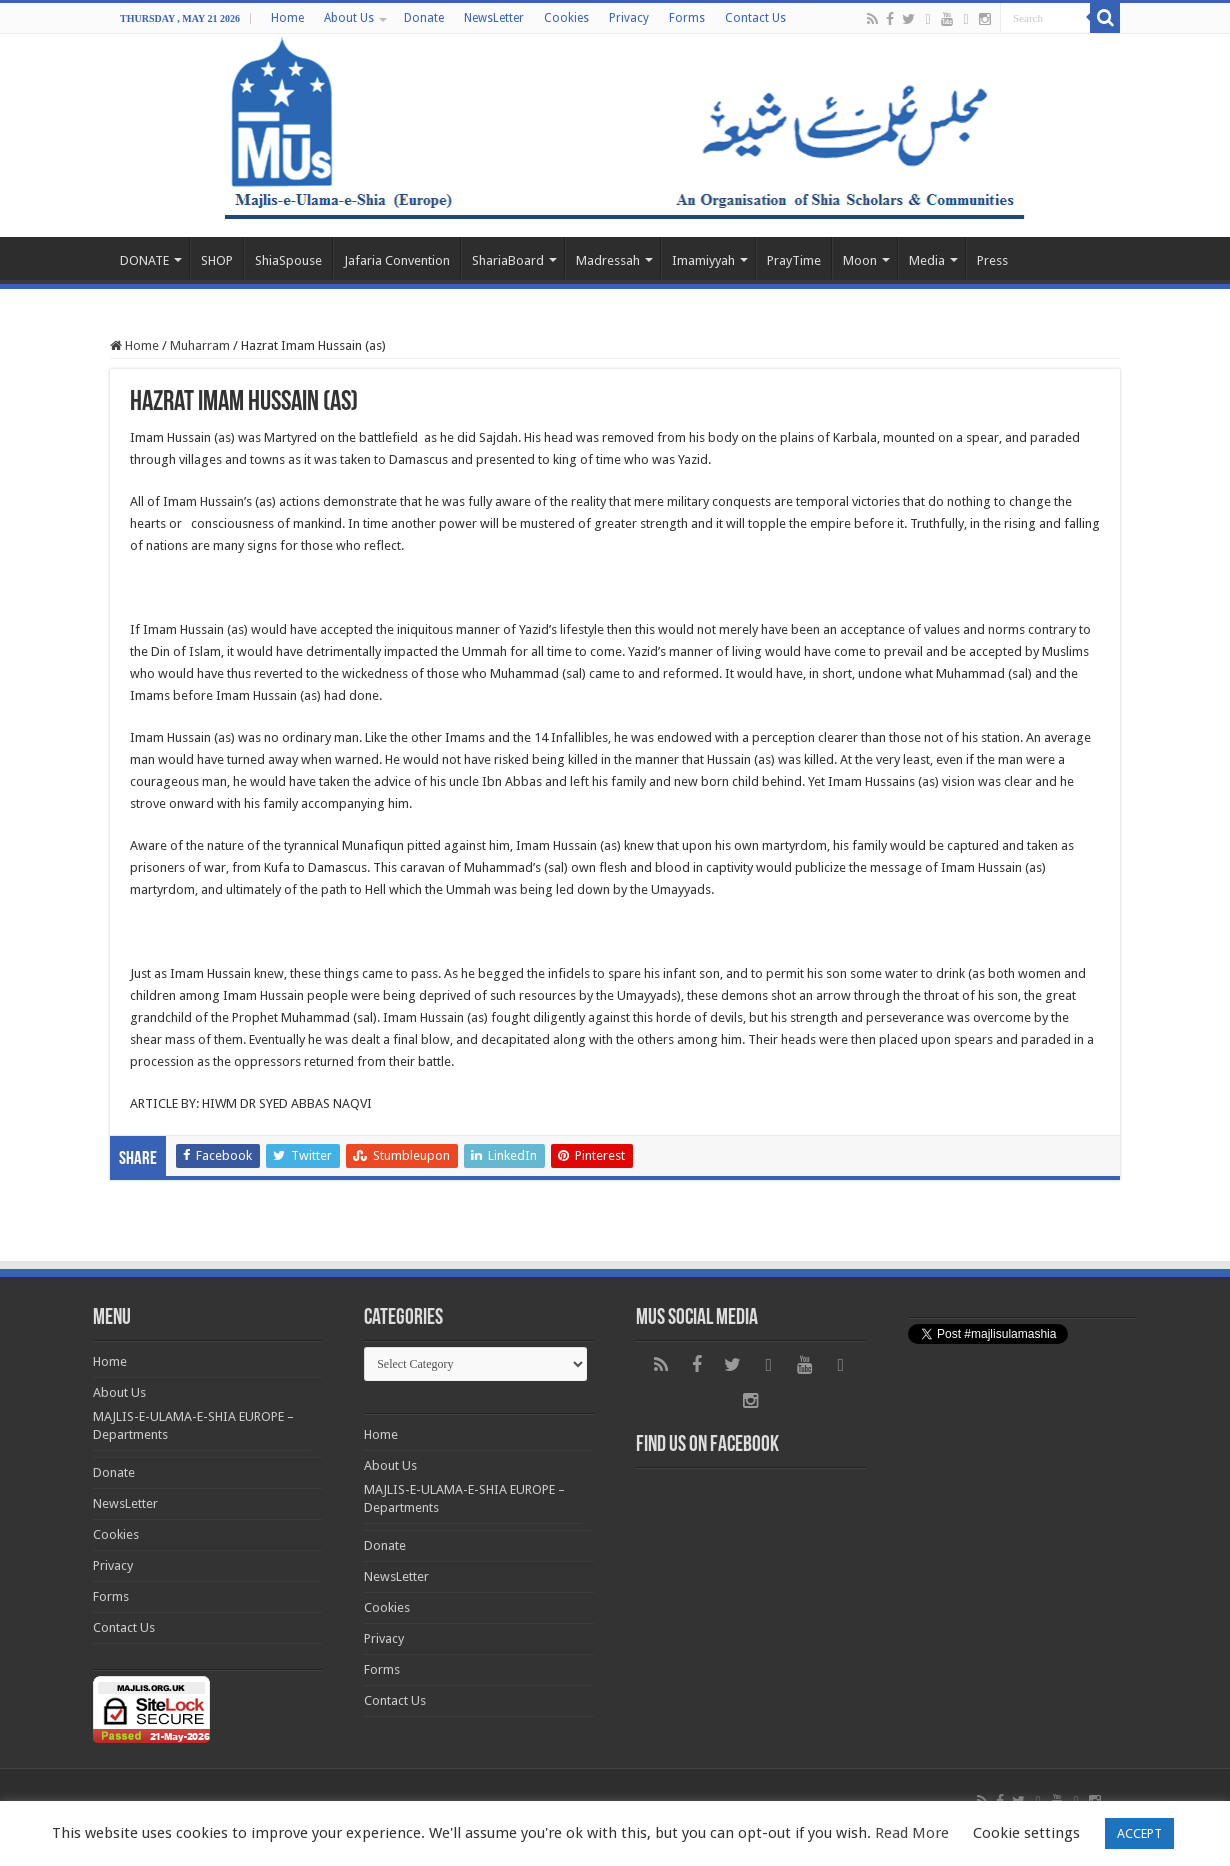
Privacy (629, 18)
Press (992, 260)
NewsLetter (494, 18)
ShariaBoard (508, 260)
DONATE (144, 260)
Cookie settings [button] (1026, 1833)
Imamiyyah (703, 260)
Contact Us (755, 18)
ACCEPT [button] (1139, 1833)
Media (927, 260)
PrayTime (794, 260)
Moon (860, 260)
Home (287, 18)
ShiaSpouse (288, 260)
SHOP (217, 260)
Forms (687, 18)
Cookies (566, 18)
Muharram (200, 345)
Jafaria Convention (397, 260)
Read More (912, 1833)
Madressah (608, 260)
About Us (349, 18)
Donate (424, 18)
